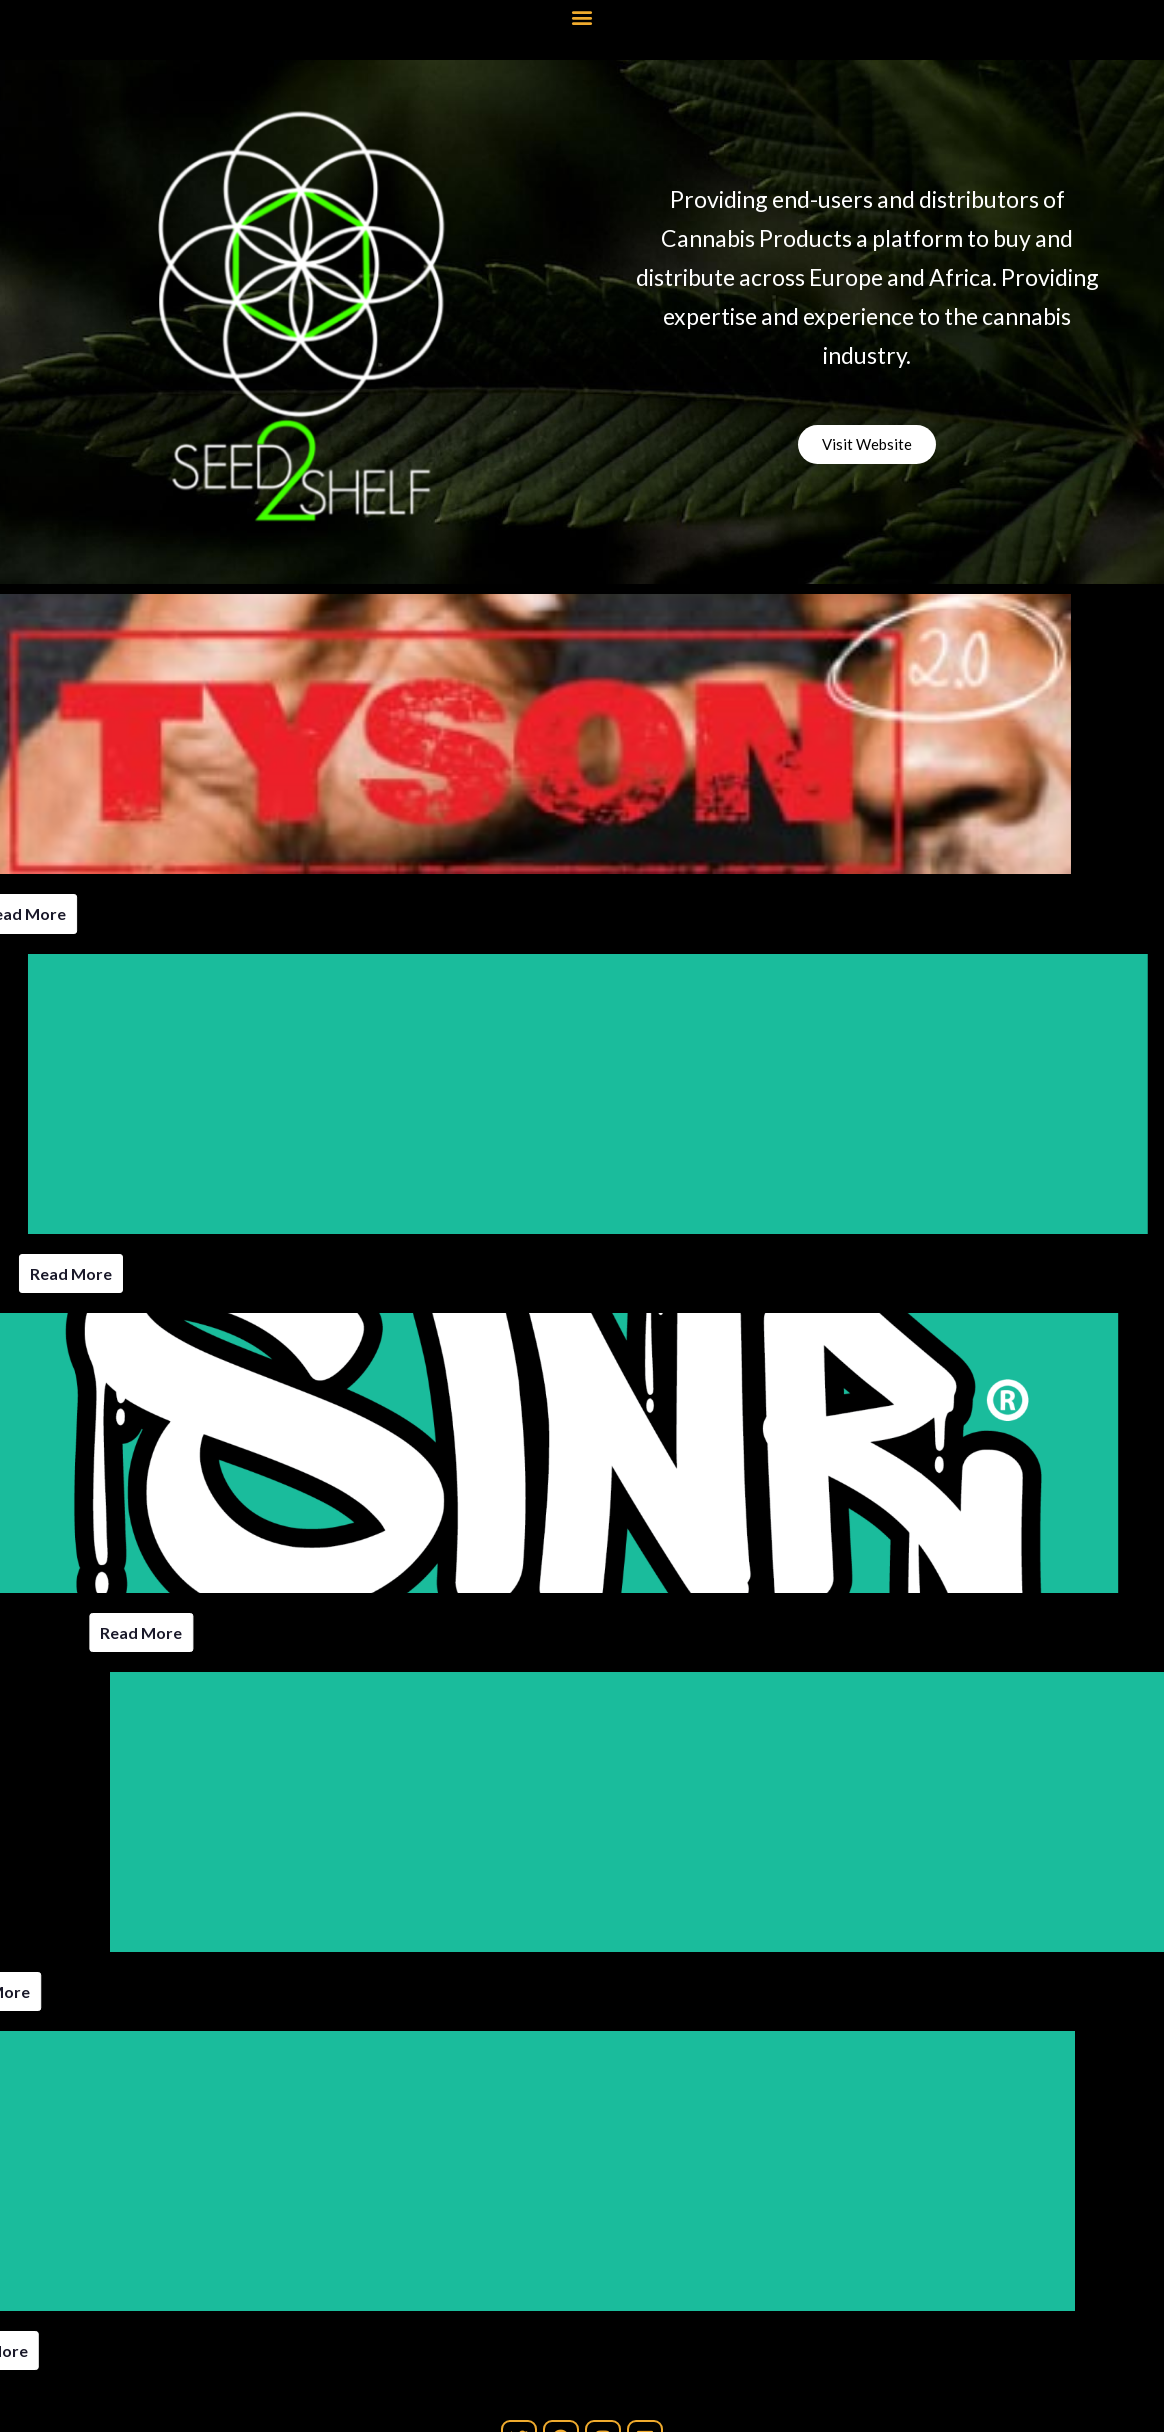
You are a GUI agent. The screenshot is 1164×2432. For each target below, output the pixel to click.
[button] (582, 16)
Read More (71, 1273)
